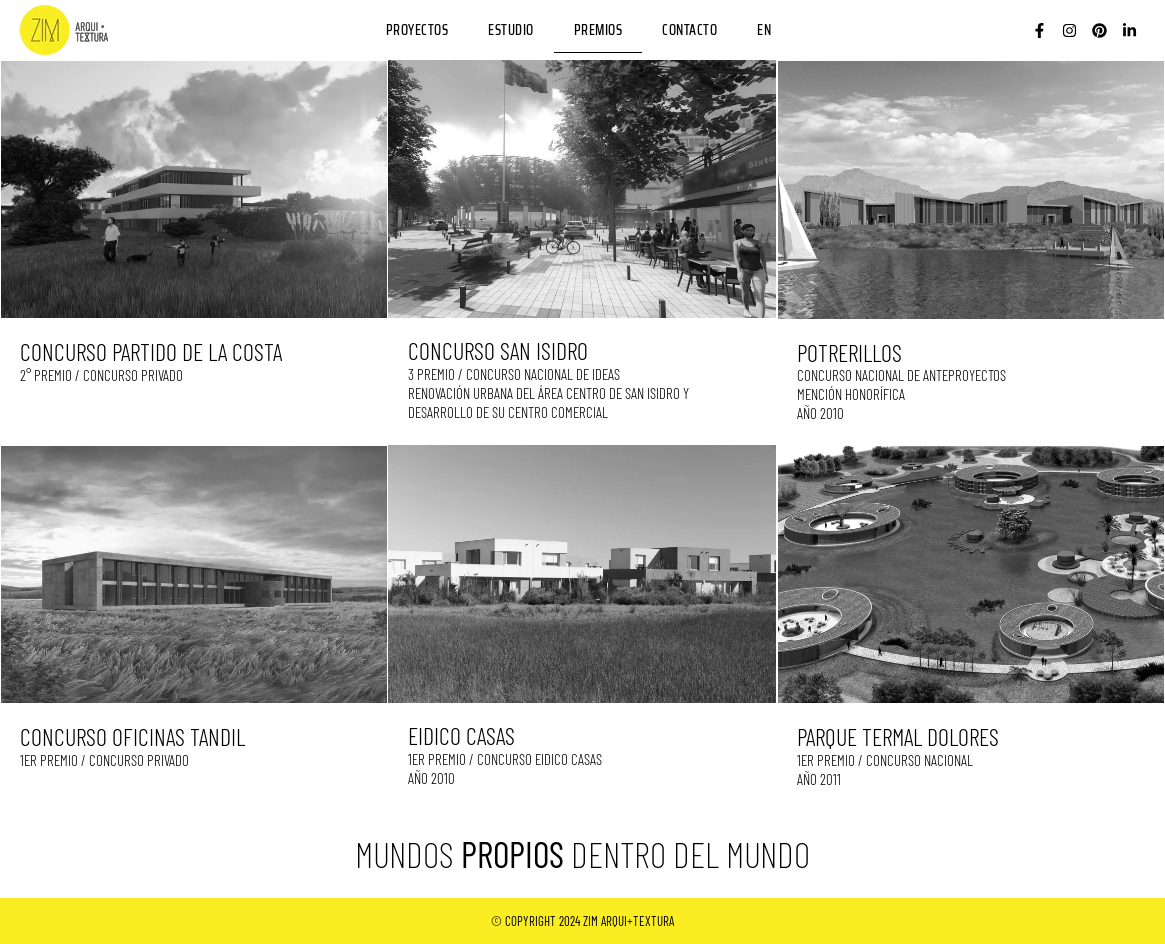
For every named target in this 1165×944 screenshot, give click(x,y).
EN (764, 30)
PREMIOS (598, 30)
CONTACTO (689, 30)
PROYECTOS (417, 30)
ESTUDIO (511, 30)
